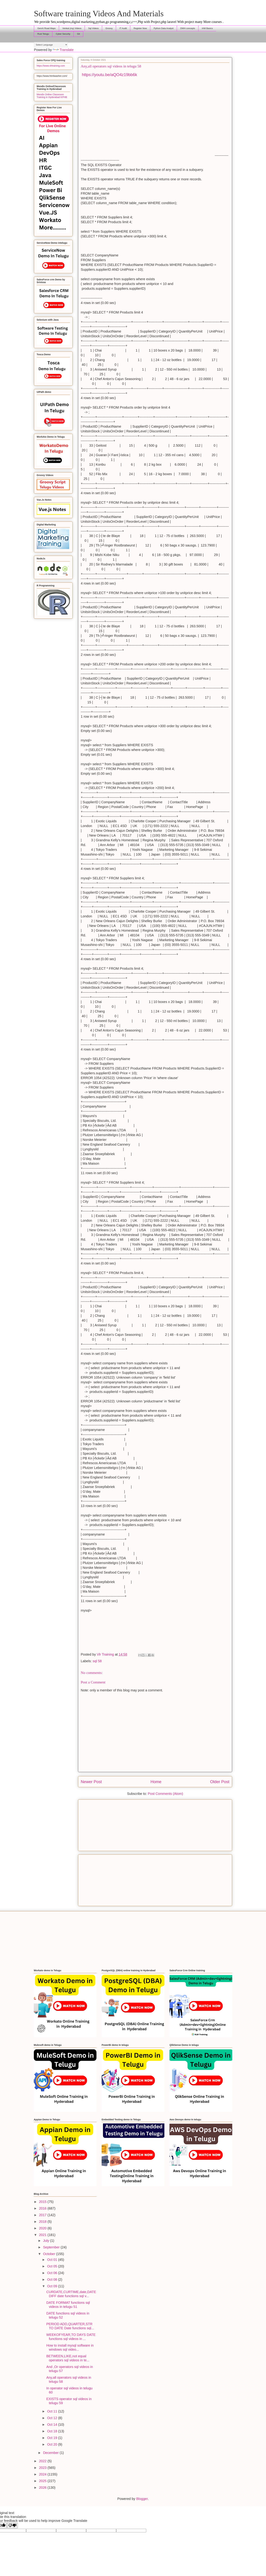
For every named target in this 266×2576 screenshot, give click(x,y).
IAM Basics (207, 28)
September (52, 2247)
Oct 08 (52, 2279)
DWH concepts (187, 28)
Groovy (109, 28)
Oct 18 (52, 2431)
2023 (43, 2468)
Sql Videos (93, 28)
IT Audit (123, 28)
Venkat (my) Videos (71, 28)
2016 (43, 2208)
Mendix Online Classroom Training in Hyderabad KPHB (52, 95)
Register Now (140, 28)
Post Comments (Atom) (165, 1794)
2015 (43, 2202)
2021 (43, 2235)
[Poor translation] (12, 2525)
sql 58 (97, 1661)
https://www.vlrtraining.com (51, 65)
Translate (63, 50)
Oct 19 (52, 2438)
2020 (43, 2228)
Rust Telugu (43, 34)
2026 (43, 2487)
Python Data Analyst (164, 28)
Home (155, 1781)
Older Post (219, 1781)
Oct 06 (52, 2273)
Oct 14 (52, 2424)
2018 (43, 2221)
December (51, 2453)
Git (78, 34)
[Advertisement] (155, 1824)
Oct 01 (52, 2259)
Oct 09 (52, 2286)
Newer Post (91, 1781)
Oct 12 (52, 2418)
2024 (43, 2474)
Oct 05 (52, 2266)
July (46, 2240)
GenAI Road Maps (46, 28)
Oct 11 (52, 2411)
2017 (43, 2215)
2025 (43, 2481)
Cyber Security (63, 34)
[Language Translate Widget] (51, 44)
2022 (43, 2461)
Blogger (142, 2499)
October (49, 2254)
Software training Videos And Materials (99, 13)
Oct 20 (52, 2444)
